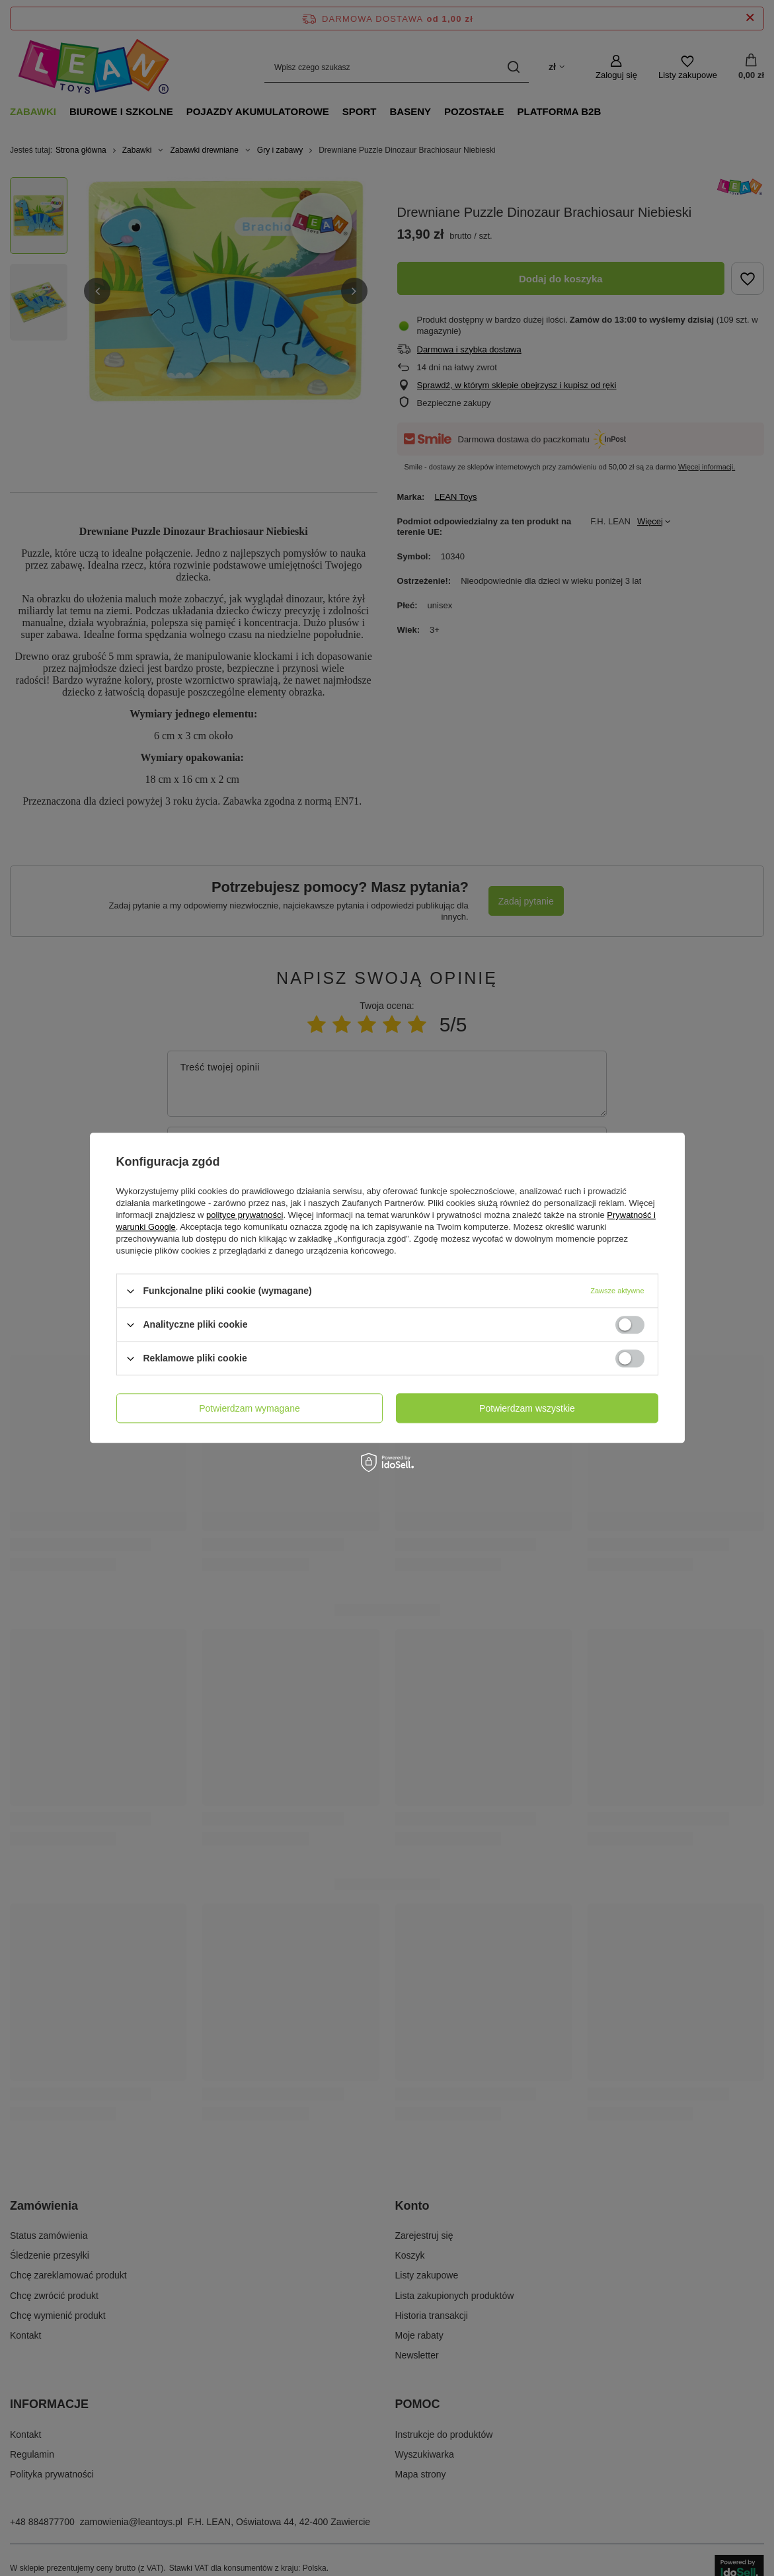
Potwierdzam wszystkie (527, 1408)
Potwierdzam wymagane (249, 1408)
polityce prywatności (244, 1215)
